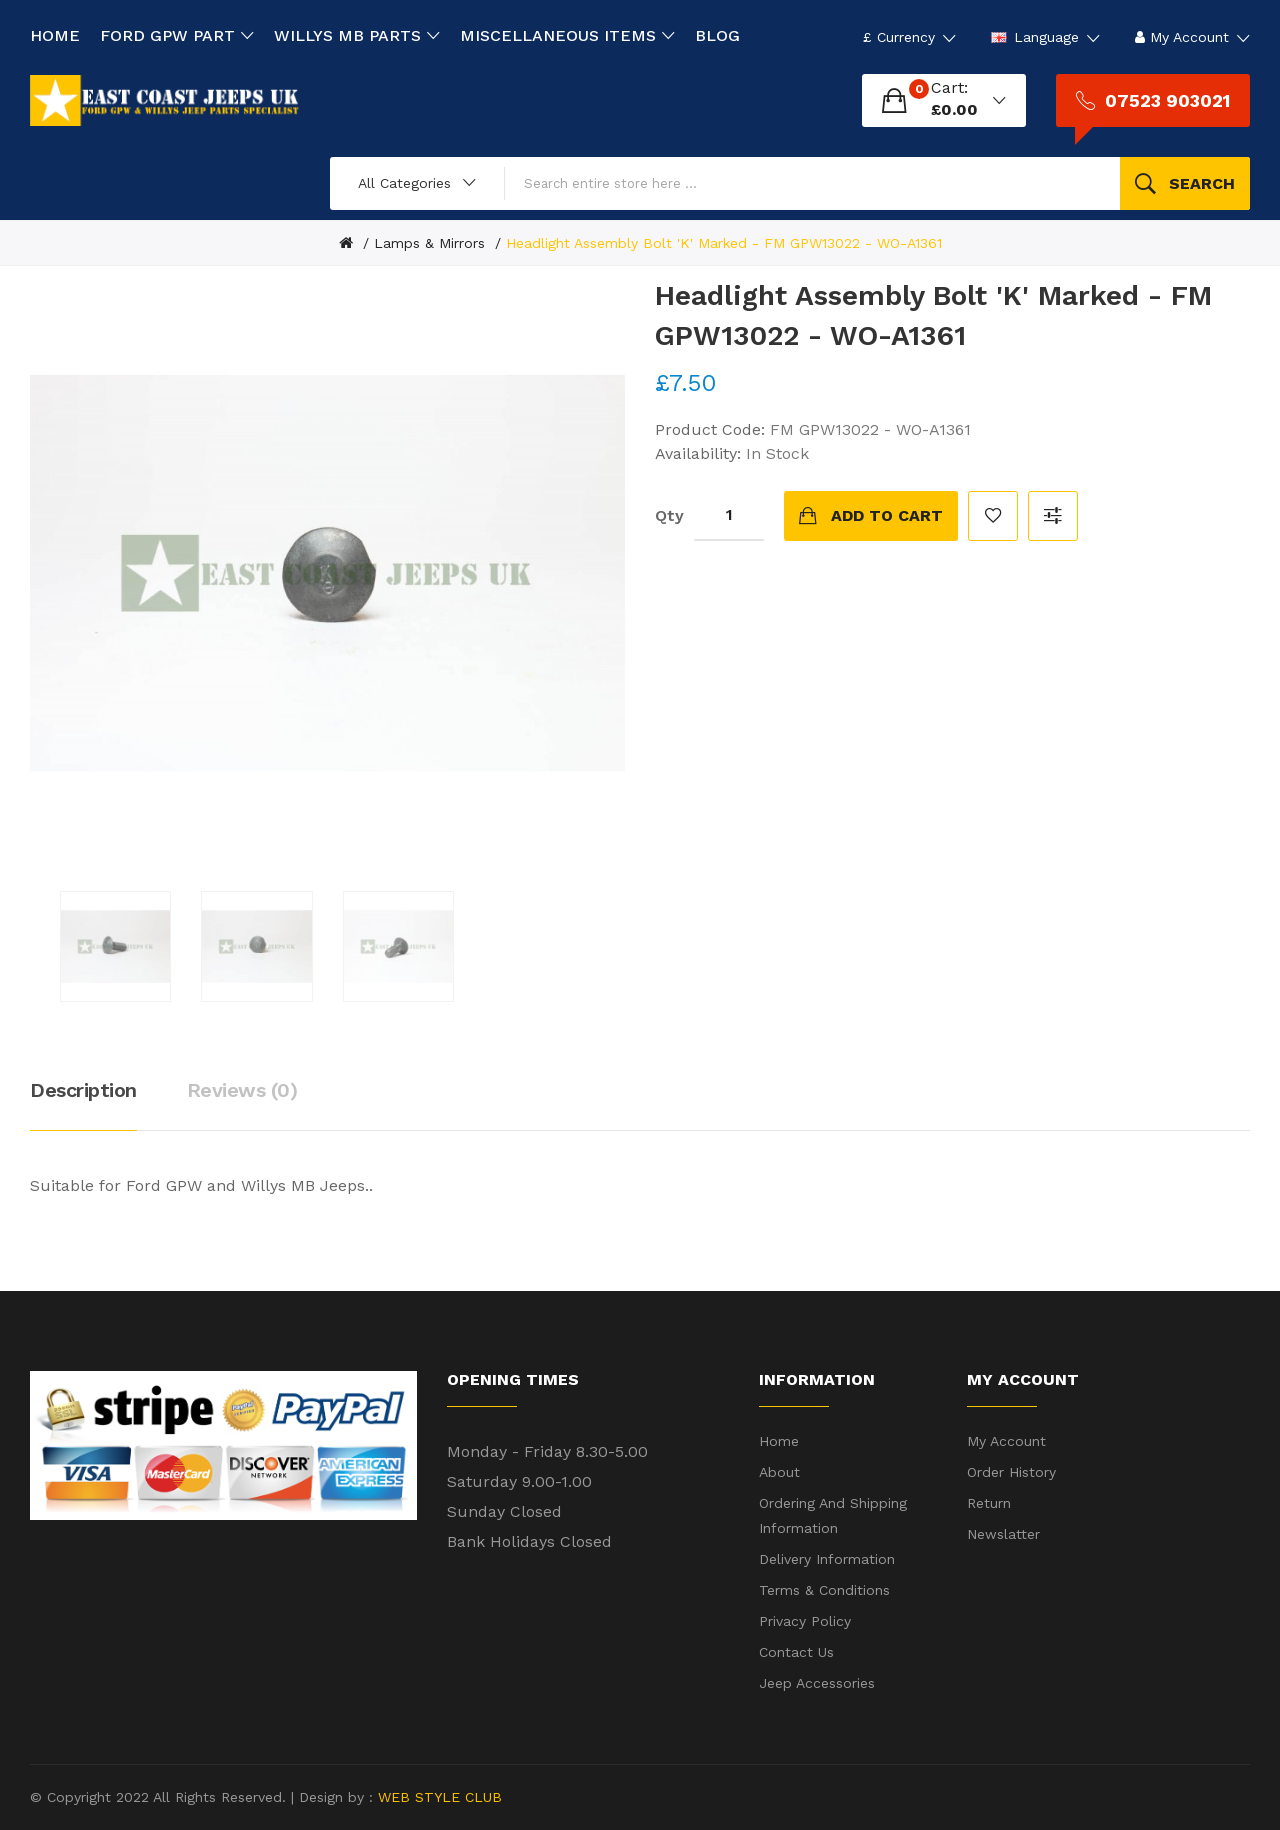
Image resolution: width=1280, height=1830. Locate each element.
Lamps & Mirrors (429, 243)
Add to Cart (887, 515)
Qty (669, 515)
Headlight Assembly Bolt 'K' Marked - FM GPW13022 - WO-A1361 (724, 243)
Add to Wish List (993, 516)
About (779, 1472)
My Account (1006, 1441)
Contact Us (796, 1652)
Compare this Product (1053, 516)
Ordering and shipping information (833, 1515)
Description (83, 1090)
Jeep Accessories (817, 1683)
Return (989, 1503)
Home (779, 1441)
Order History (1011, 1472)
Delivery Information (827, 1559)
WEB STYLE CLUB (437, 1797)
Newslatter (1003, 1534)
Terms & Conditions (824, 1590)
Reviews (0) (242, 1090)
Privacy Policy (805, 1621)
